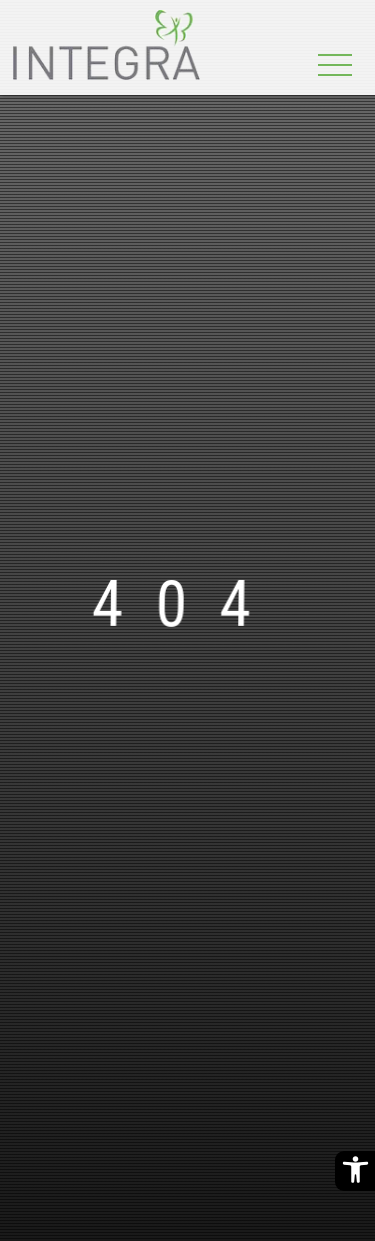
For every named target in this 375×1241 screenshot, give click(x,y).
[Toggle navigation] (335, 66)
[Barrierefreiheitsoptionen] (355, 1171)
